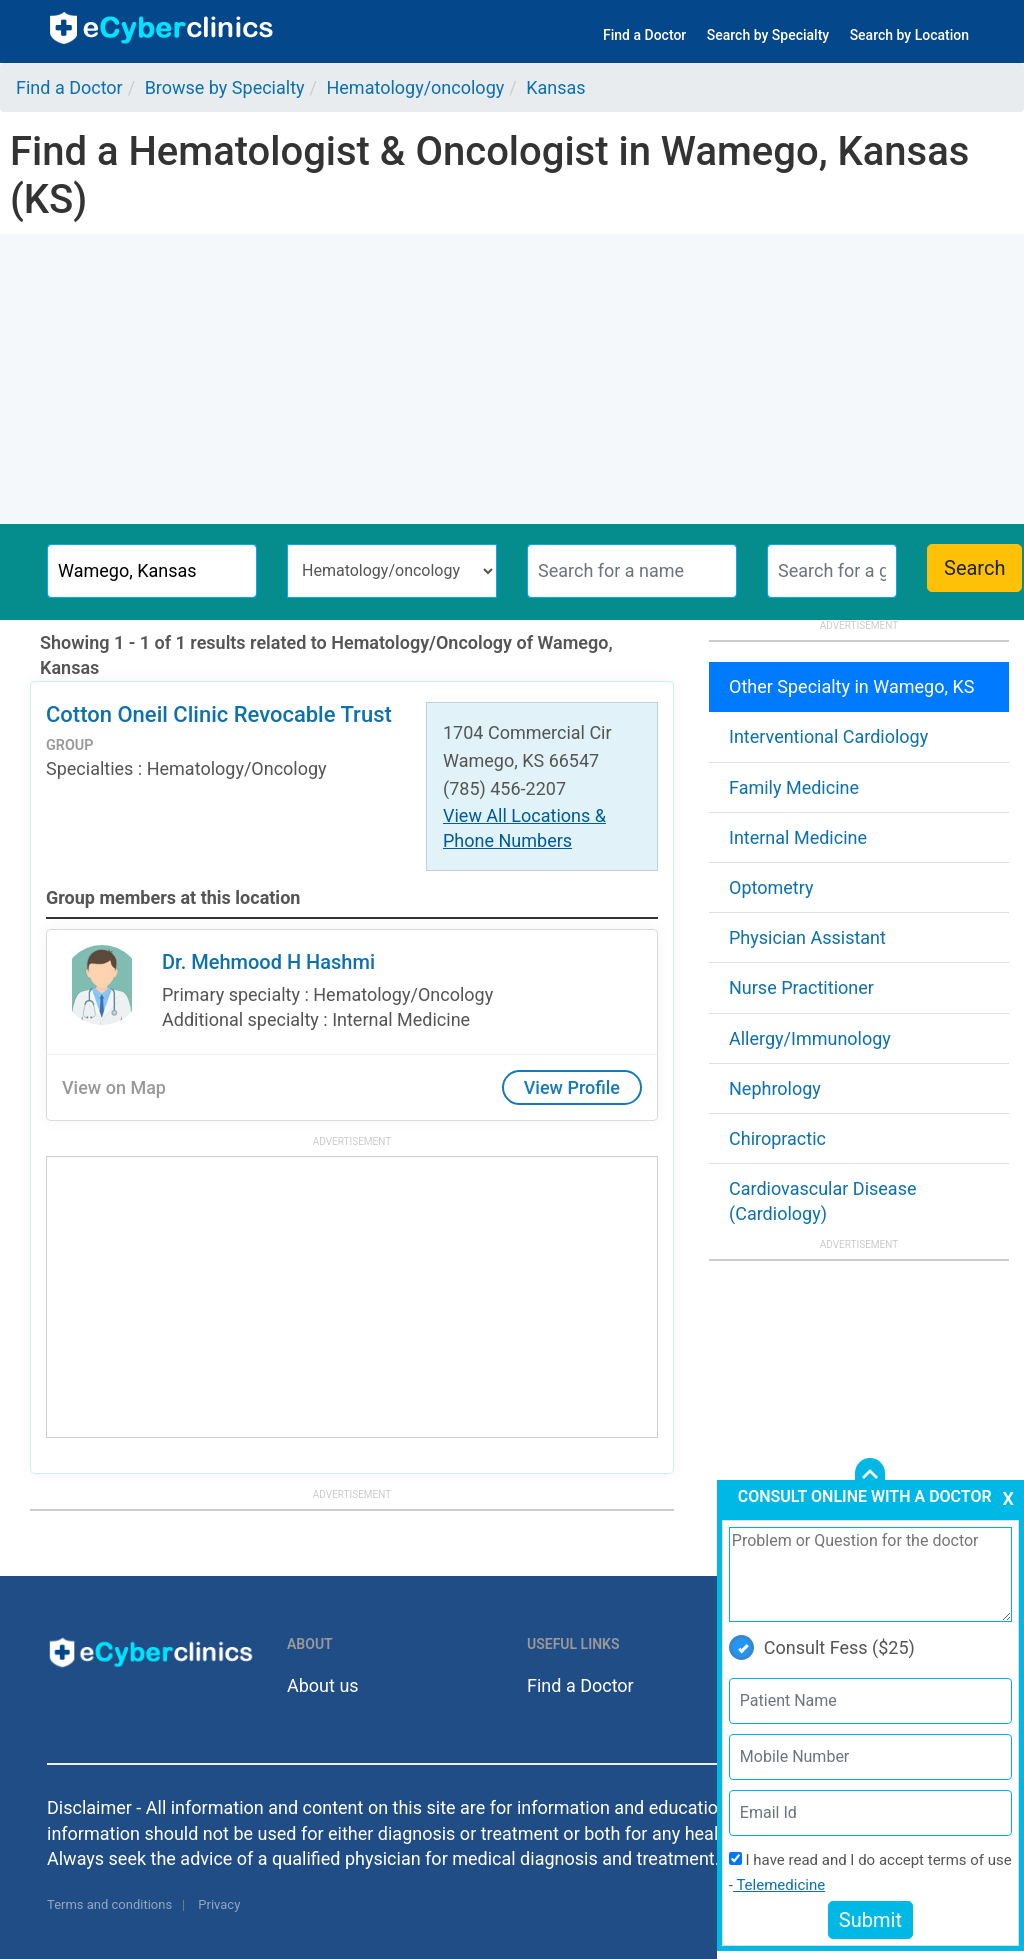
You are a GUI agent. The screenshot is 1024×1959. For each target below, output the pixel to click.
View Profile (572, 1087)
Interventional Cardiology (828, 736)
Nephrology (775, 1088)
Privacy (219, 1904)
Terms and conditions (109, 1904)
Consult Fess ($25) (822, 1647)
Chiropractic (777, 1138)
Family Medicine (794, 787)
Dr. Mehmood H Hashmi (268, 962)
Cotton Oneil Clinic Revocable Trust (219, 714)
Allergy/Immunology (810, 1038)
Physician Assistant (807, 937)
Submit (870, 1920)
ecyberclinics (162, 28)
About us (323, 1685)
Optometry (771, 887)
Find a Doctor (644, 35)
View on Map (114, 1087)
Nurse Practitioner (801, 987)
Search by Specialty (768, 35)
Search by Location (909, 35)
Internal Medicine (798, 837)
